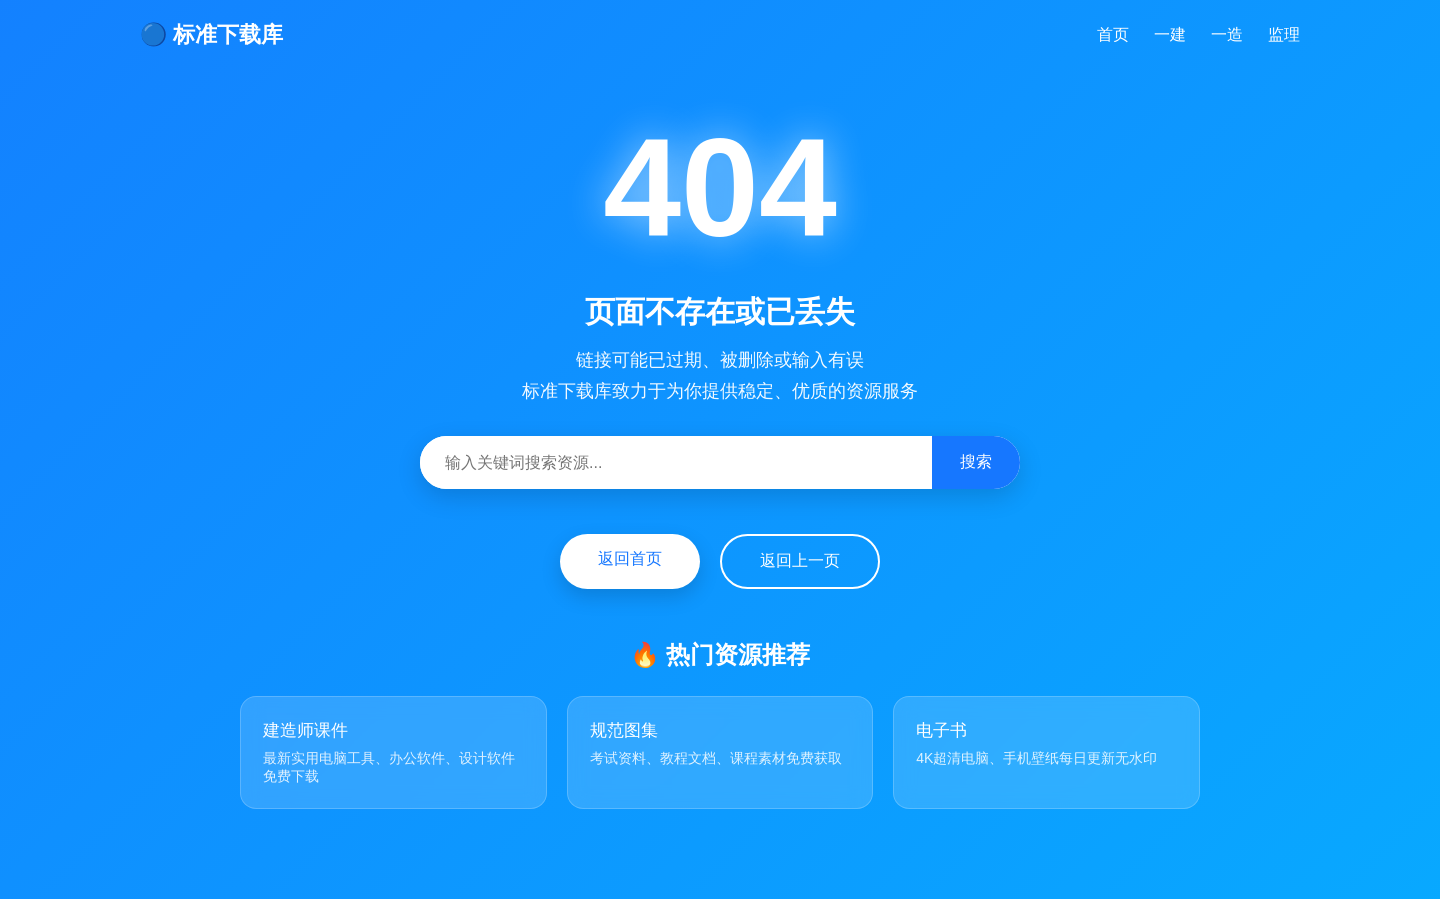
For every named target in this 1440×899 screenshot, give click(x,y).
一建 (1170, 34)
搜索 (976, 461)
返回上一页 (800, 560)
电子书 (941, 730)
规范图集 (624, 730)
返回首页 (630, 558)
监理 (1284, 34)
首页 (1113, 34)
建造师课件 (305, 730)
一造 (1227, 34)
